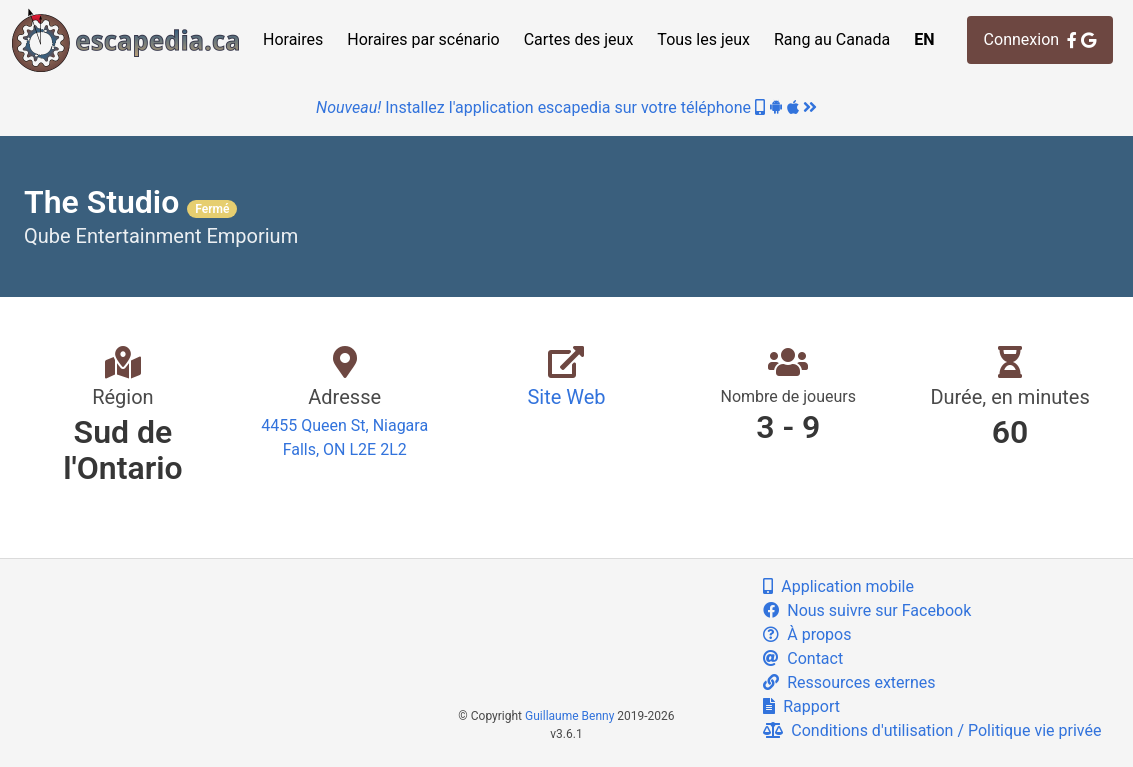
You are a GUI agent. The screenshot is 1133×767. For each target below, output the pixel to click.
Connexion (1040, 39)
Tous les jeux (703, 39)
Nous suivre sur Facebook (867, 610)
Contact (803, 658)
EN (924, 39)
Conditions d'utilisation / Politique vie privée (932, 730)
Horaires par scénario (423, 39)
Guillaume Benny (569, 716)
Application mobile (838, 586)
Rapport (801, 706)
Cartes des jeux (579, 39)
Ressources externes (849, 682)
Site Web (566, 397)
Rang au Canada (832, 39)
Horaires (293, 39)
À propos (807, 634)
